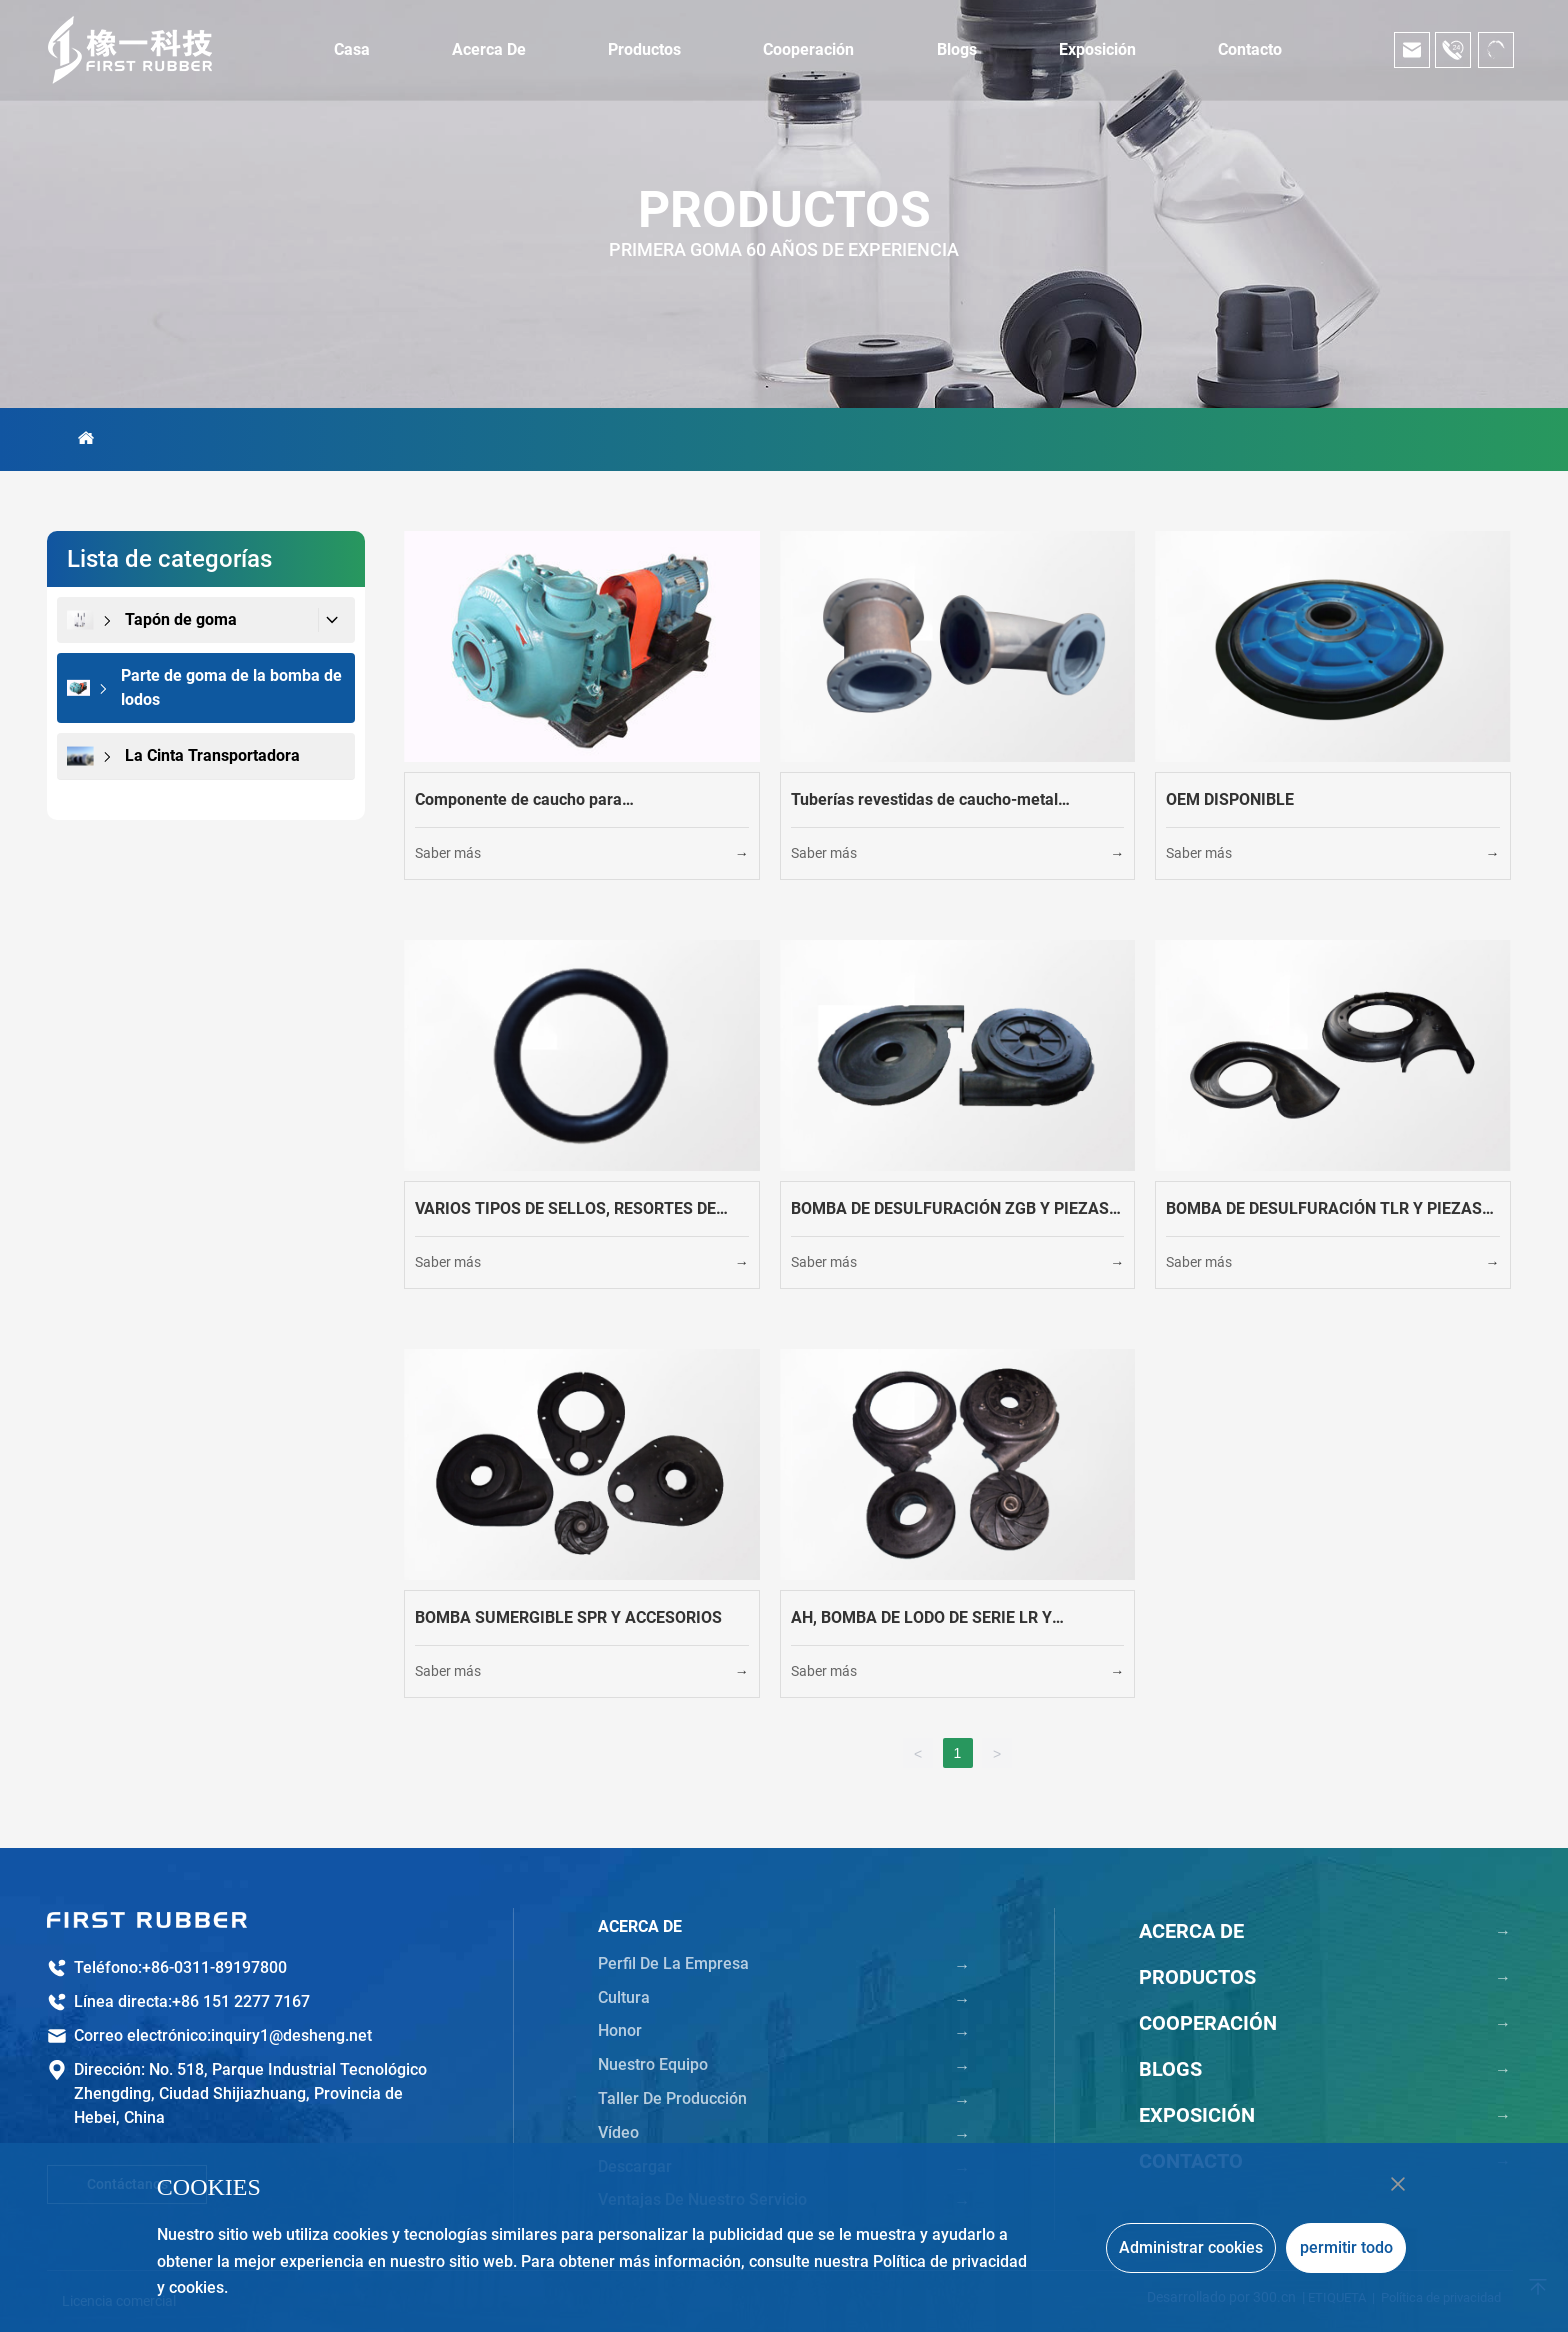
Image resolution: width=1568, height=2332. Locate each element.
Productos (644, 49)
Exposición (1097, 49)
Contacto (1250, 49)
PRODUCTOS (784, 209)
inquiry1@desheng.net (291, 2035)
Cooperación (808, 49)
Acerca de (489, 49)
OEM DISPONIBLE (1230, 799)
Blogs (957, 49)
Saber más (448, 853)
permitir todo (1346, 2247)
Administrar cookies (1191, 2247)
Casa (352, 49)
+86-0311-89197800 (214, 1967)
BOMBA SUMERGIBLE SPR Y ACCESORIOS (568, 1617)
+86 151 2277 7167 (241, 2001)
